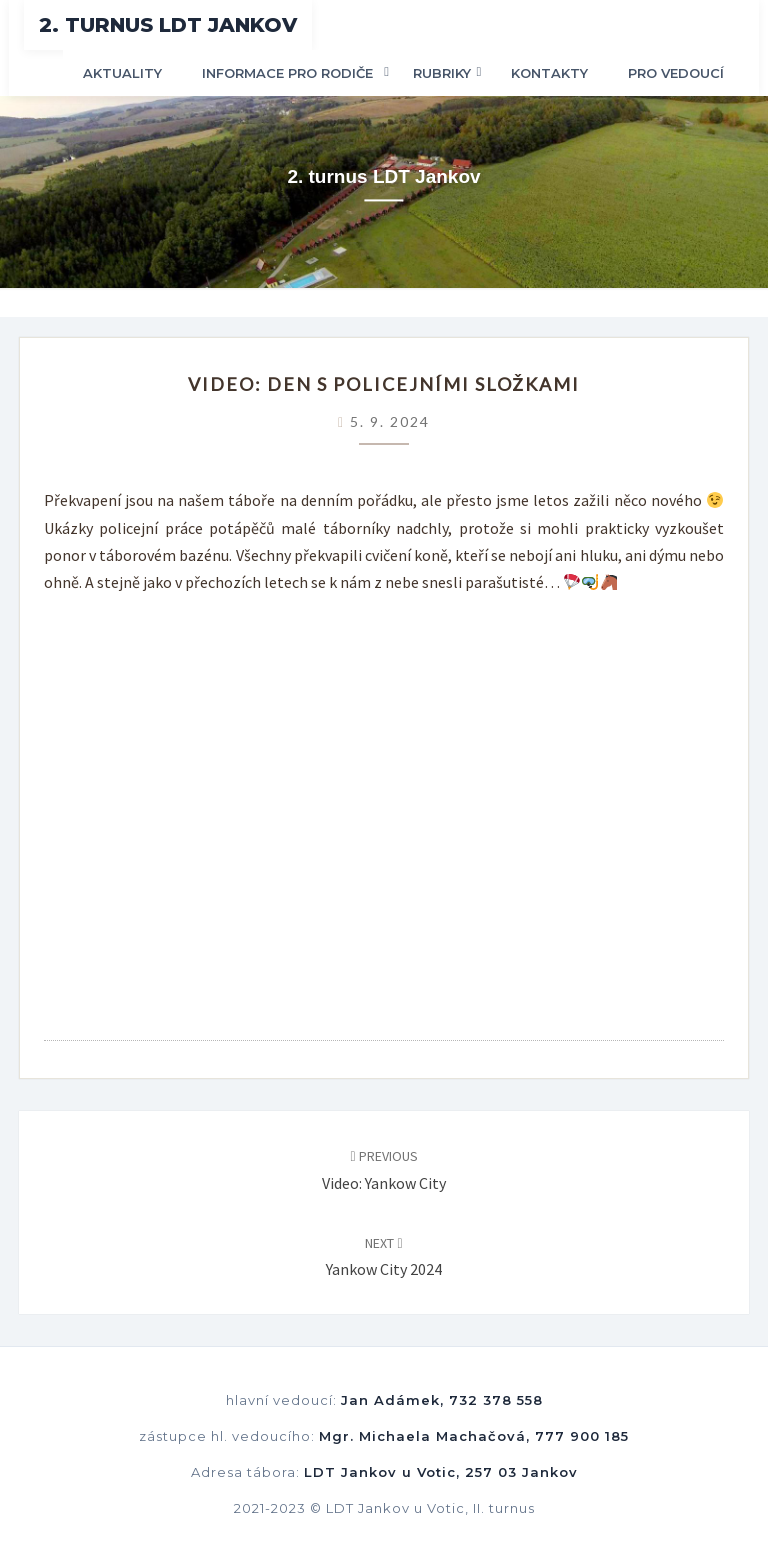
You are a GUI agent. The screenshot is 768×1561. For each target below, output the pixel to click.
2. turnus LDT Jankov (168, 25)
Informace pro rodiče (287, 73)
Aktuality (122, 73)
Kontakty (549, 73)
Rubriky (442, 73)
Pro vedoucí (676, 73)
